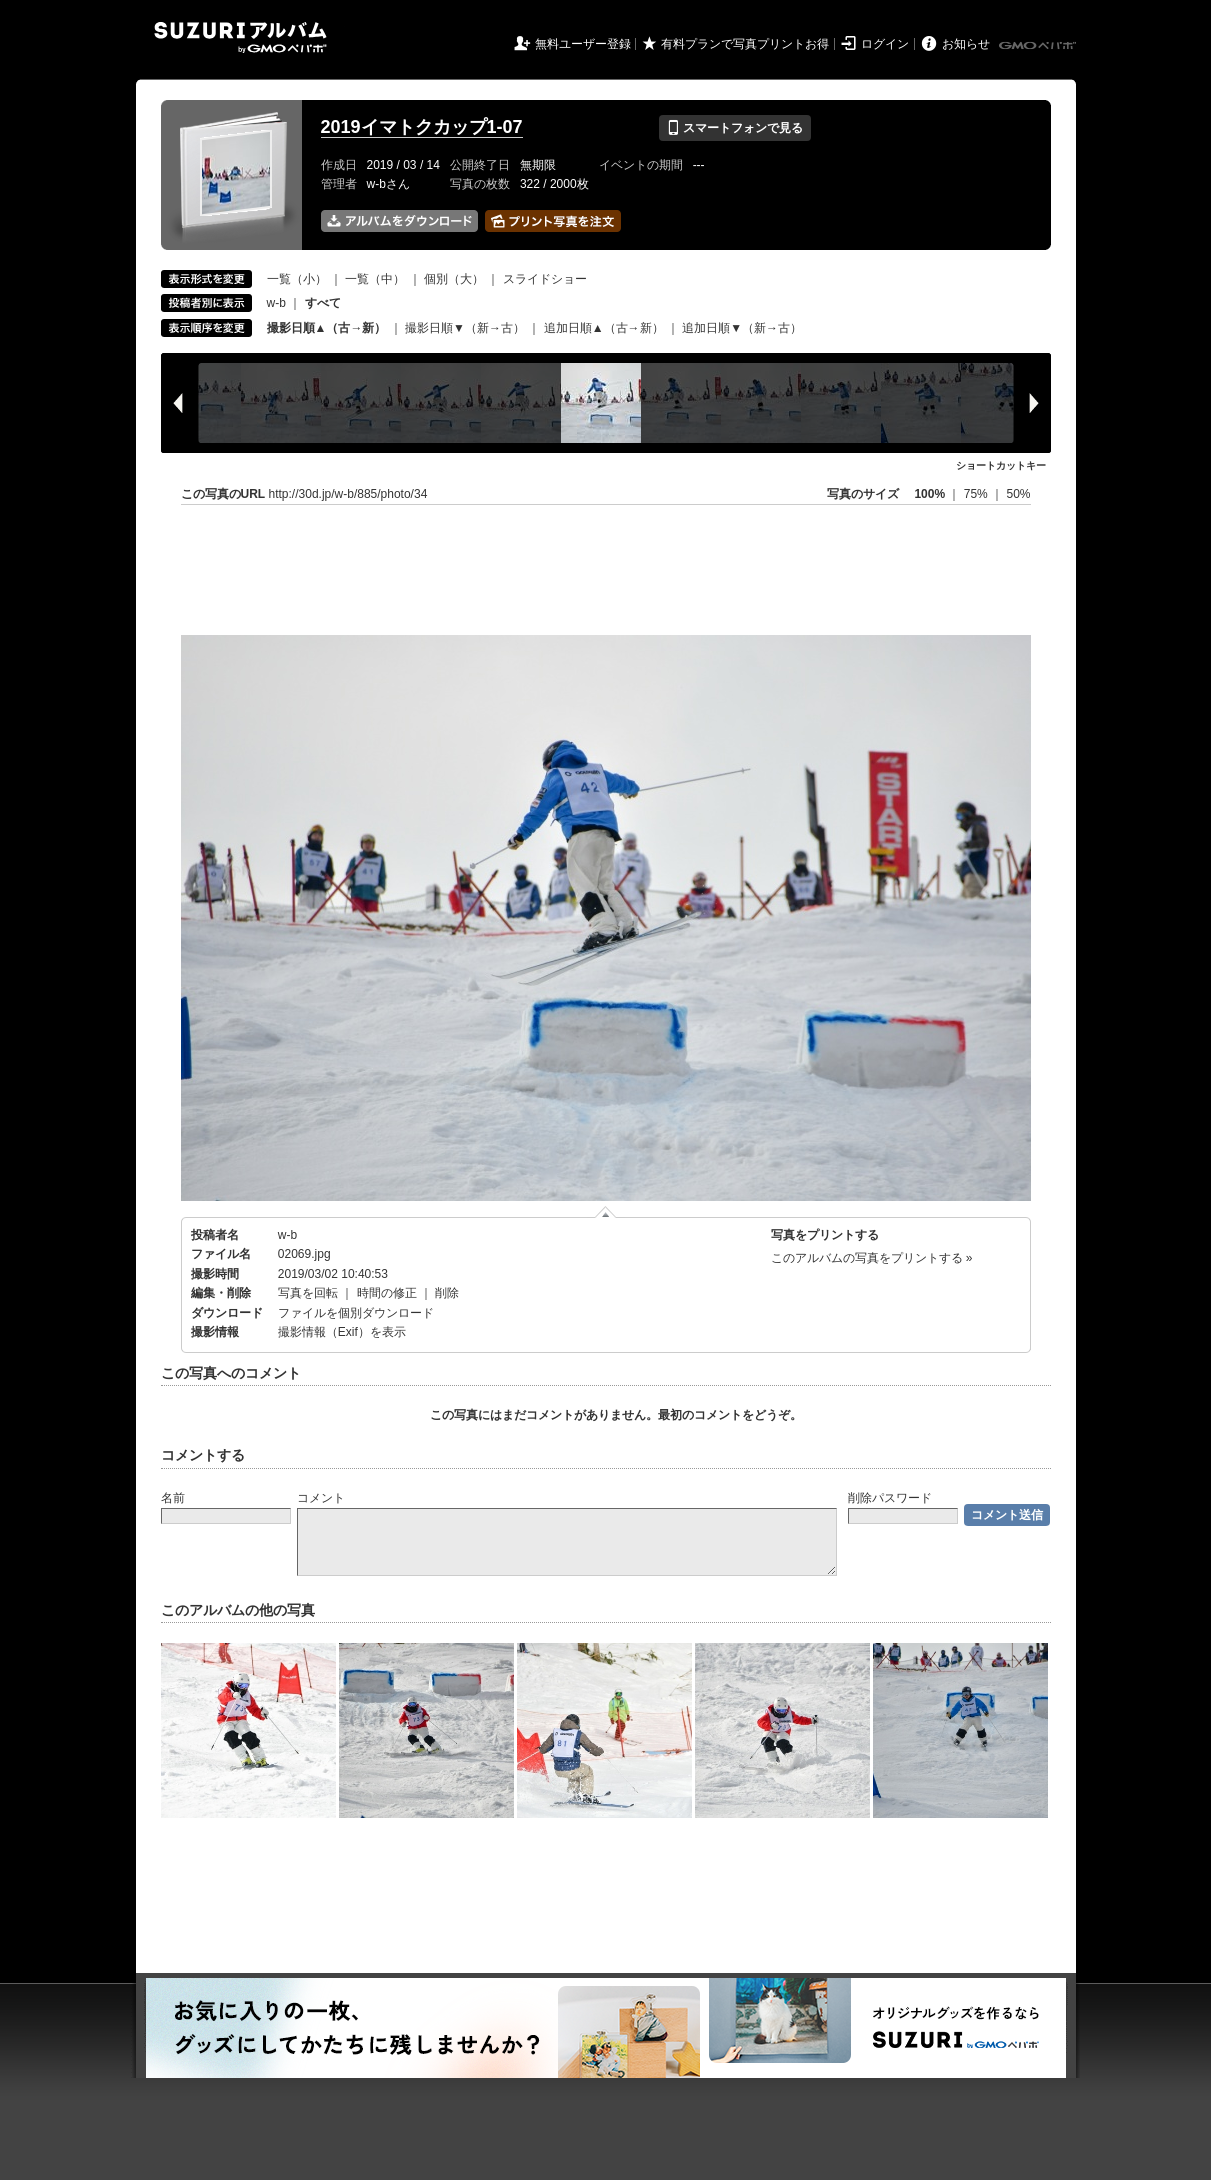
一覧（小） (297, 279)
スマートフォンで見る (734, 128)
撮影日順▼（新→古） (465, 328)
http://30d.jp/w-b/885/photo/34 (348, 494)
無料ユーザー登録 (583, 44)
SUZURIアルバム (240, 37)
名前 (173, 1498)
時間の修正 (387, 1293)
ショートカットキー (1001, 465)
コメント (321, 1498)
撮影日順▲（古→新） (327, 328)
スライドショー (545, 279)
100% (929, 494)
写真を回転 (308, 1293)
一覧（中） (375, 279)
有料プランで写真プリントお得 (745, 44)
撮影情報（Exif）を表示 (342, 1332)
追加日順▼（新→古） (742, 328)
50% (1018, 494)
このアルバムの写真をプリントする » (872, 1258)
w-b (276, 303)
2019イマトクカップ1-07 (422, 127)
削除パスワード (890, 1498)
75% (977, 494)
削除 (447, 1293)
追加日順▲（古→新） (604, 328)
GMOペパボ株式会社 (1039, 46)
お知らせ (966, 44)
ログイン (885, 44)
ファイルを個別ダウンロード (356, 1313)
